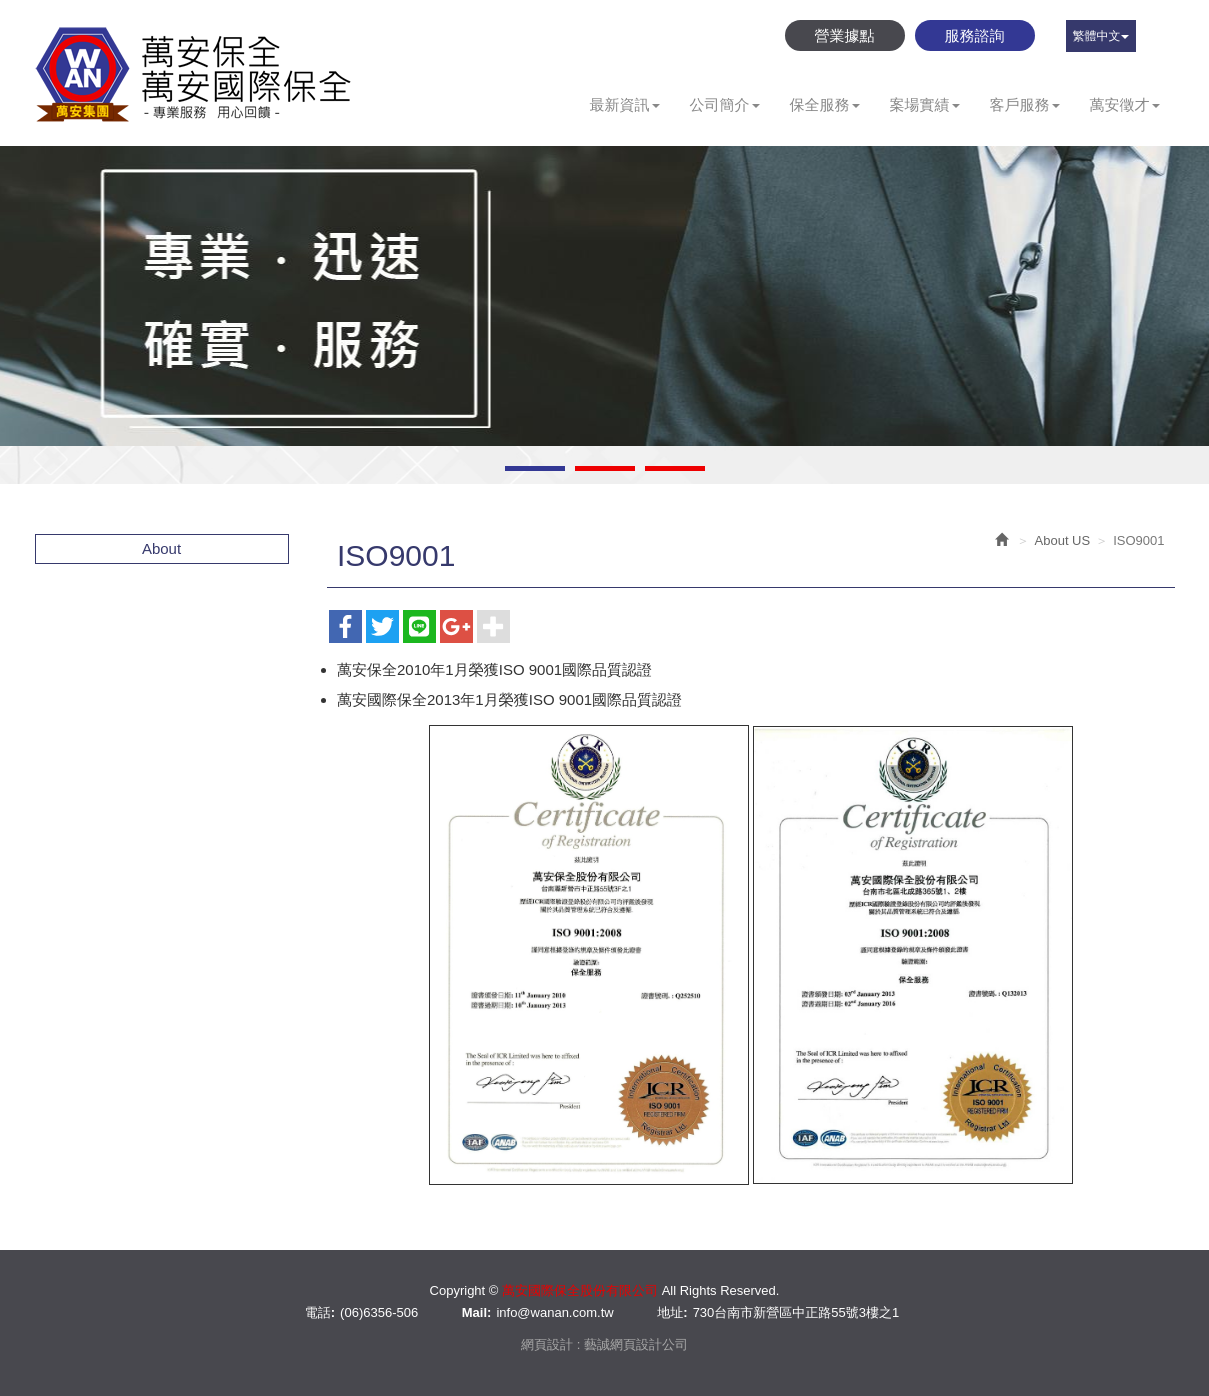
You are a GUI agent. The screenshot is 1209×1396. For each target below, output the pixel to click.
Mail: (477, 1312)
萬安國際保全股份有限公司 (195, 74)
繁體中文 (1101, 36)
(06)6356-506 (379, 1312)
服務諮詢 (975, 35)
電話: (320, 1312)
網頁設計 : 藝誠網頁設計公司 (604, 1344)
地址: (672, 1312)
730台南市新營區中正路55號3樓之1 (796, 1312)
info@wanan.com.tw (554, 1312)
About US (1063, 540)
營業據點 (845, 35)
